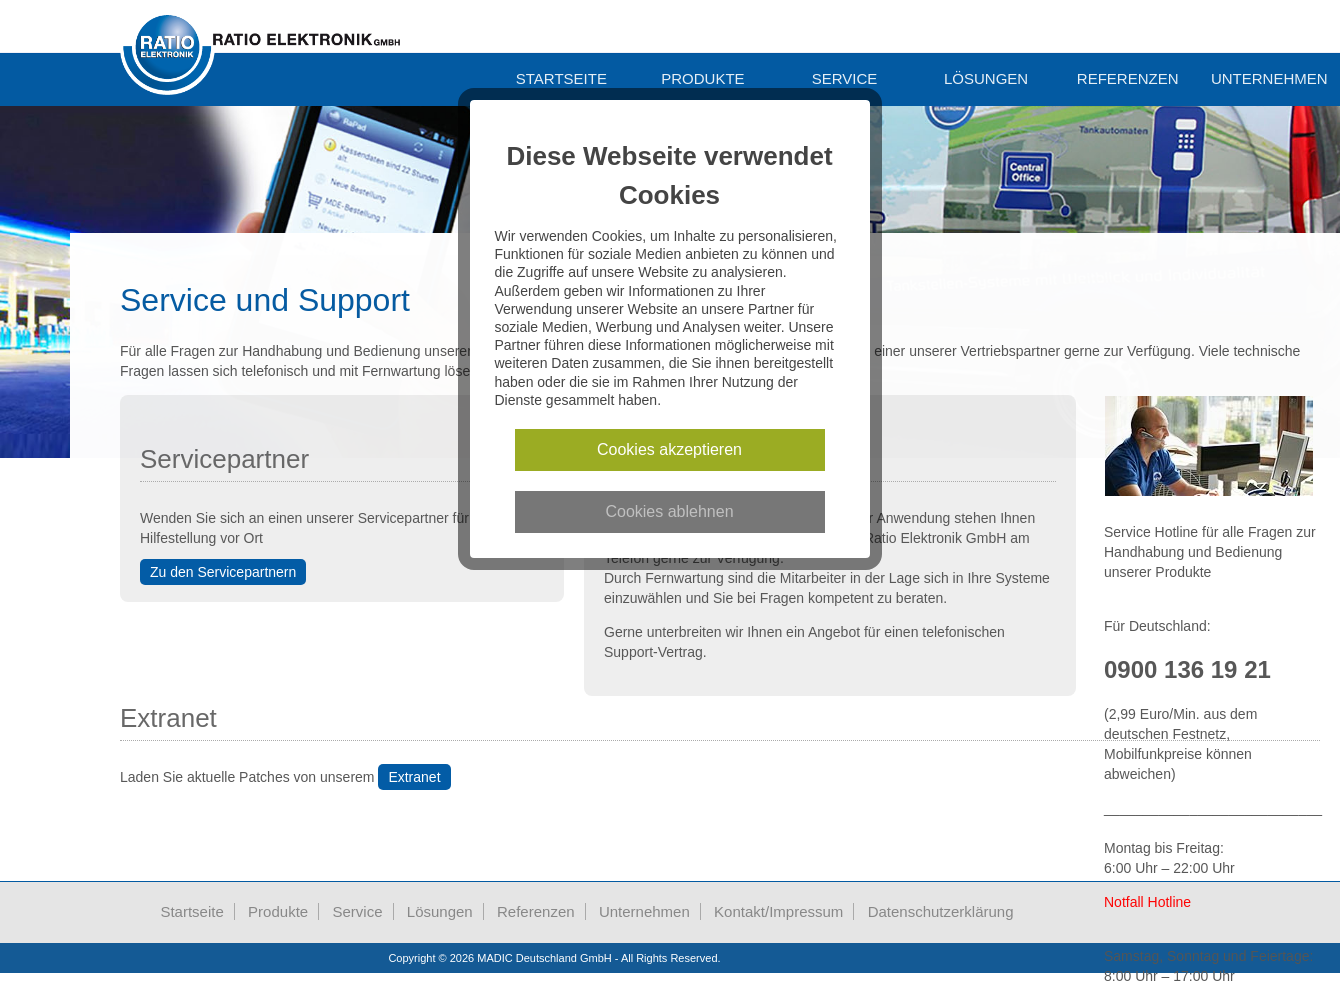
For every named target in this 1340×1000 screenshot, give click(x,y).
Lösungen (986, 78)
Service (845, 78)
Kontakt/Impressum (778, 911)
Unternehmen (644, 911)
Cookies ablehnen (670, 511)
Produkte (702, 78)
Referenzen (1128, 78)
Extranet (414, 777)
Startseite (561, 78)
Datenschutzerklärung (941, 911)
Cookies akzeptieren (670, 449)
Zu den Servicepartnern (223, 572)
